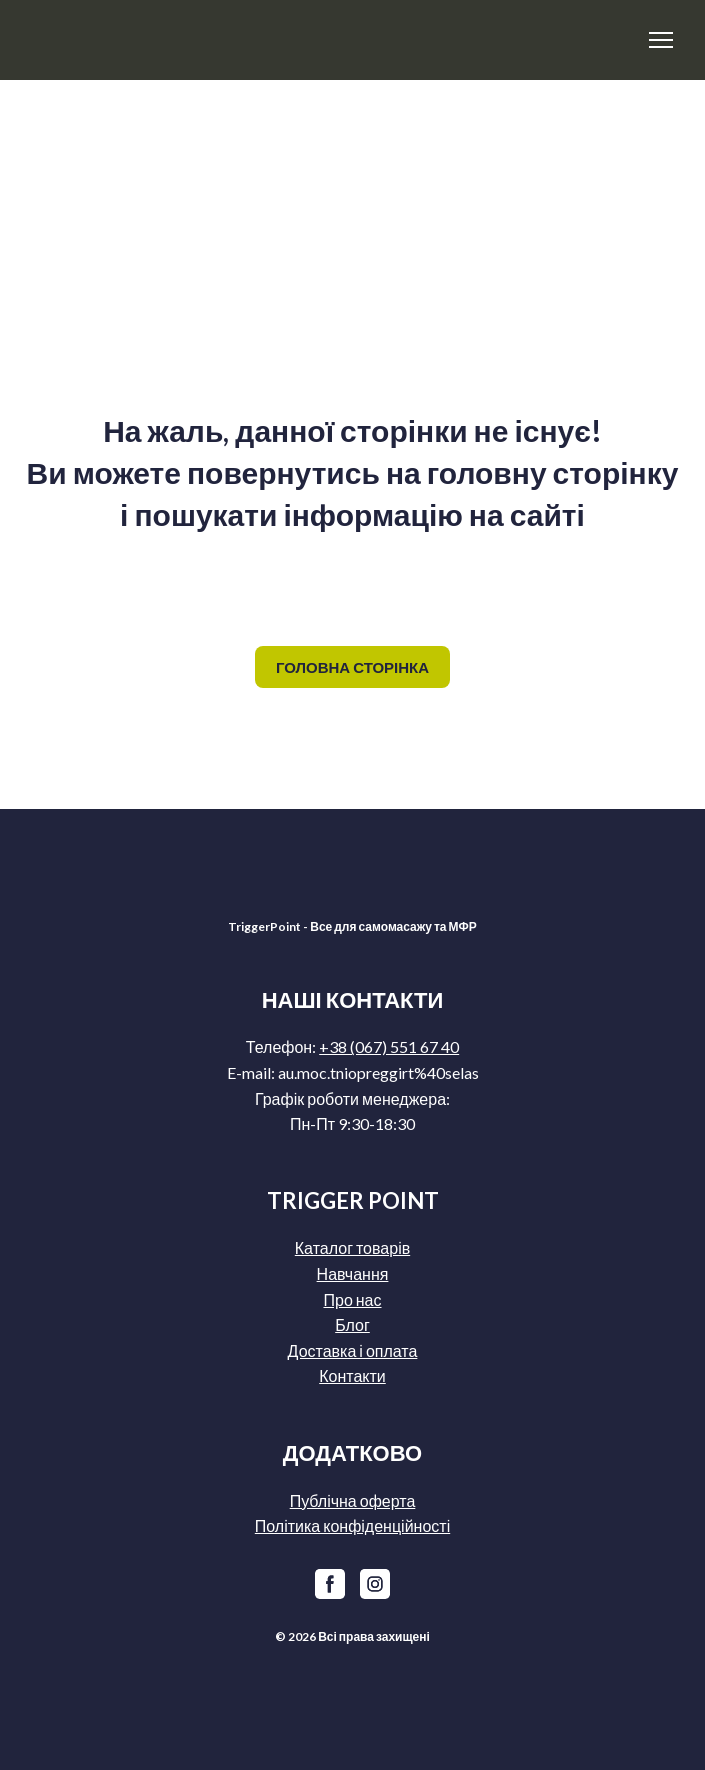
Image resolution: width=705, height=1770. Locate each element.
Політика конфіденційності (352, 1525)
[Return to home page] (174, 40)
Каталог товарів (352, 1247)
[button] (352, 667)
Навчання (353, 1273)
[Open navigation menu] (661, 40)
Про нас (352, 1299)
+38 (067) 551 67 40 (389, 1046)
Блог (352, 1324)
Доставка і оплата (353, 1350)
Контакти (352, 1375)
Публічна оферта (353, 1500)
